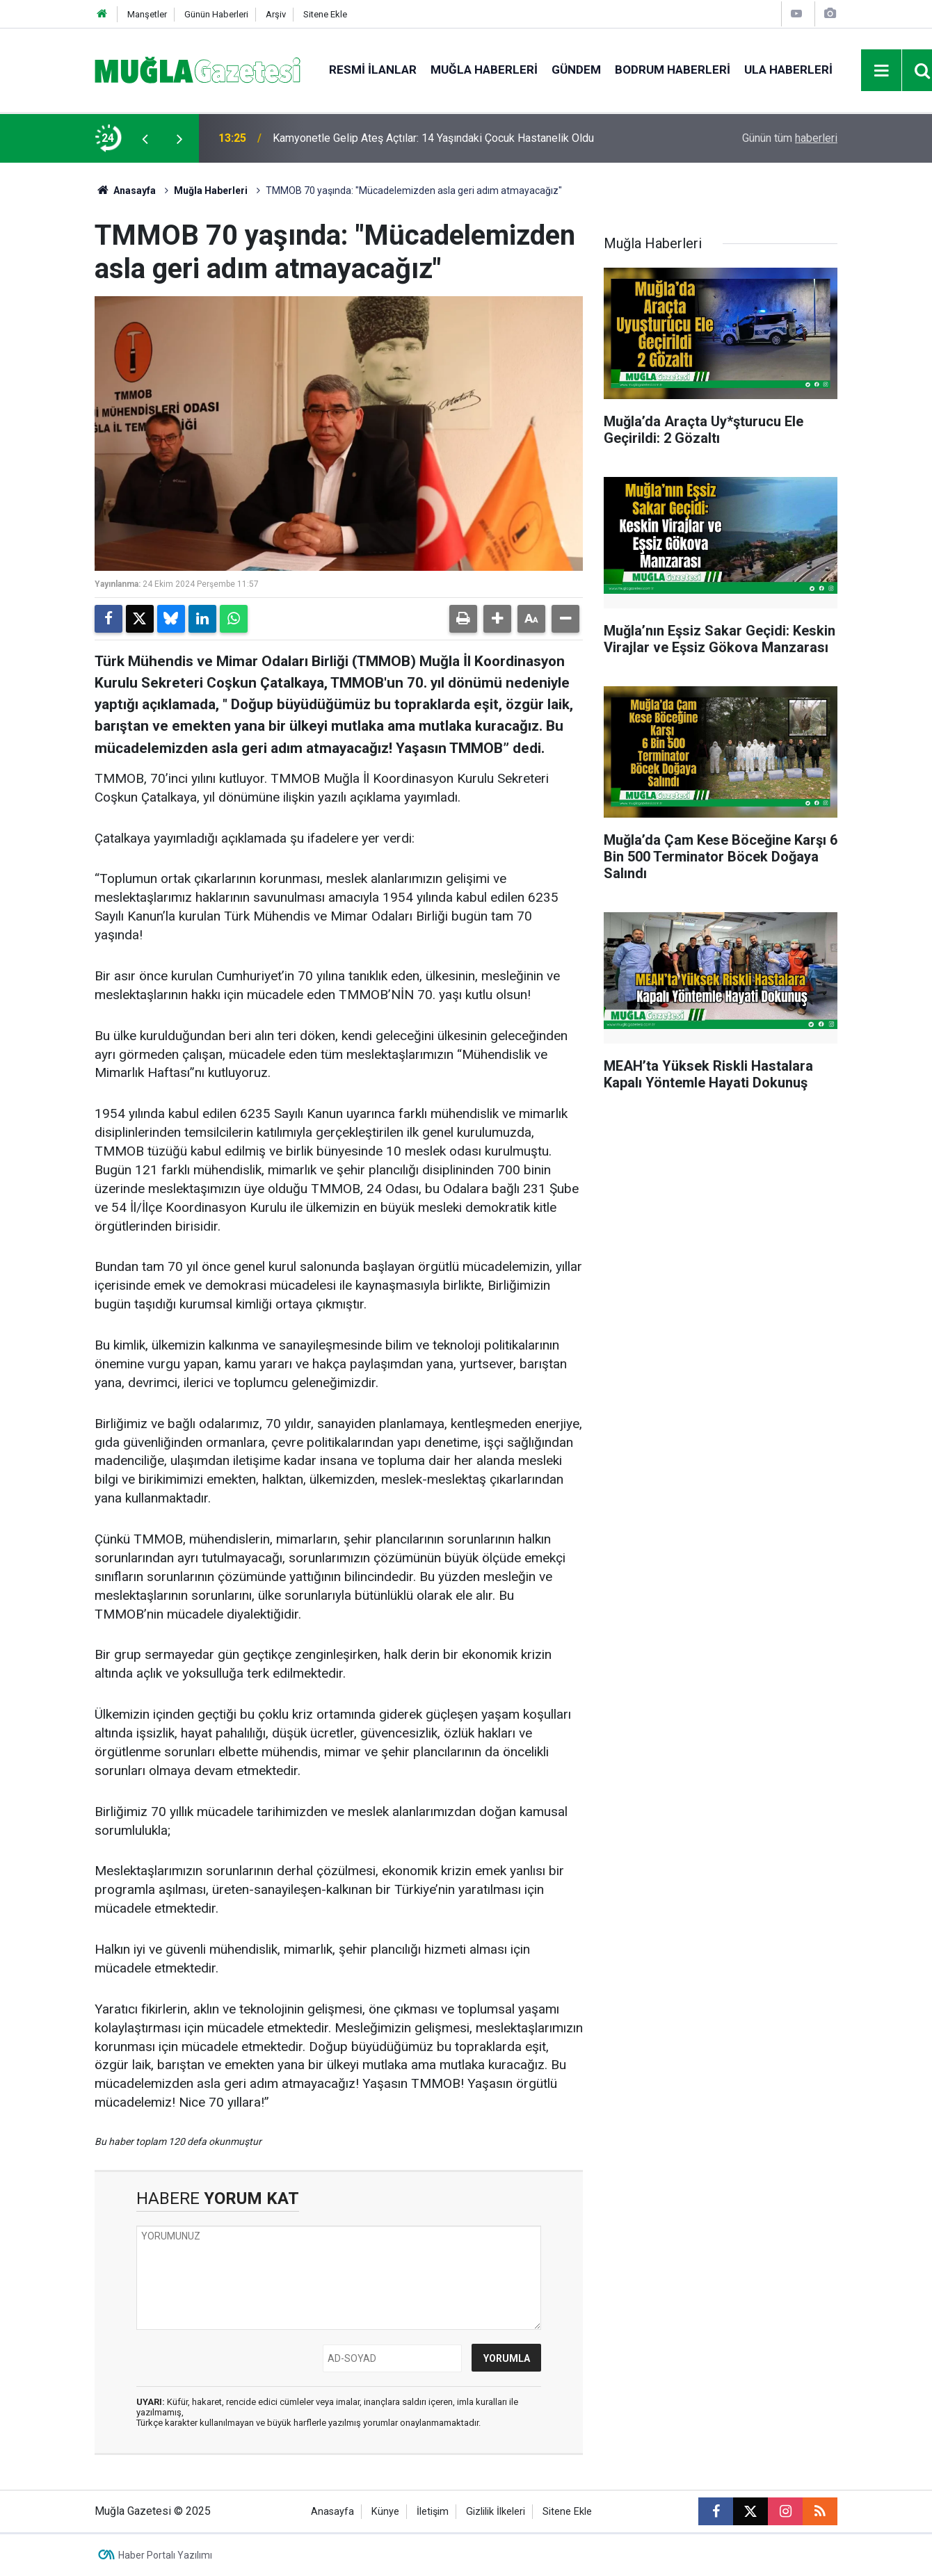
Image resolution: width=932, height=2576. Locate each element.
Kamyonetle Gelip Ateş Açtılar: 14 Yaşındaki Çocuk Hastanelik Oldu (433, 138)
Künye (385, 2512)
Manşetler (147, 14)
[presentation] (144, 138)
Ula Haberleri (788, 69)
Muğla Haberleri (484, 69)
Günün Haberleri (216, 14)
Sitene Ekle (325, 14)
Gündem (576, 69)
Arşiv (276, 14)
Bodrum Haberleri (672, 69)
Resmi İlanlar (373, 69)
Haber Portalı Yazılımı (165, 2555)
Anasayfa (125, 190)
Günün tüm (789, 138)
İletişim (433, 2512)
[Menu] (881, 71)
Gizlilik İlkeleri (495, 2512)
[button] (497, 619)
